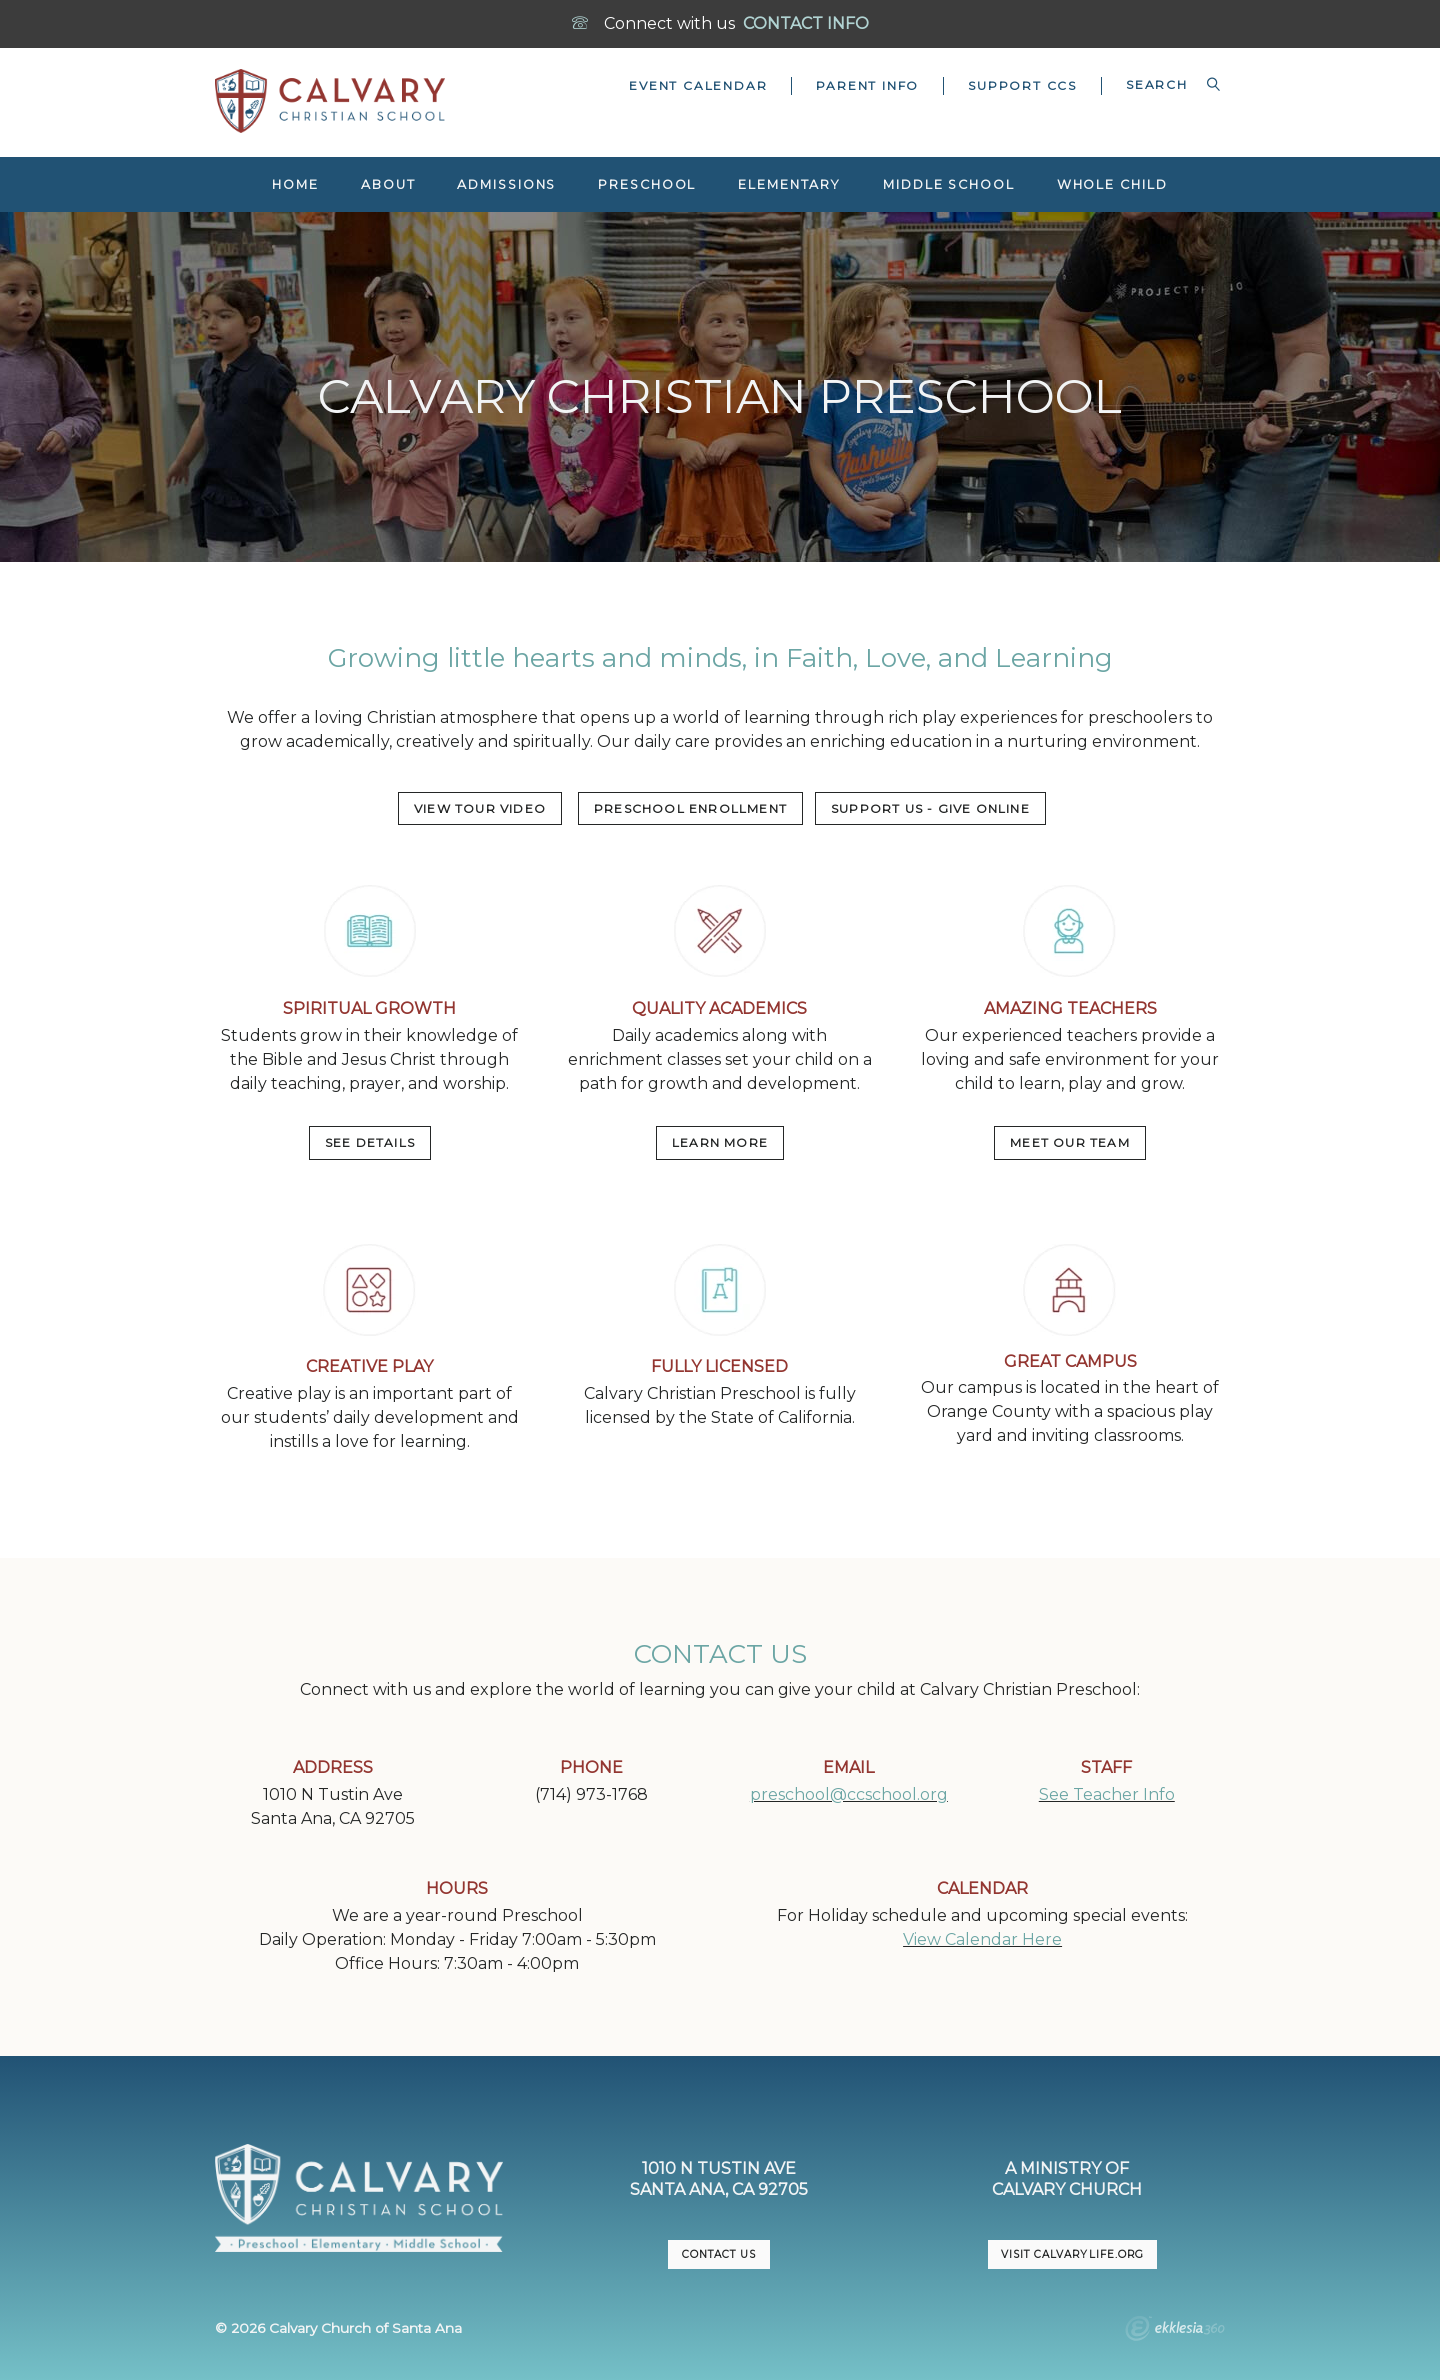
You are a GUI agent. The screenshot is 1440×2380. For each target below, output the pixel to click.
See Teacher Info (1107, 1794)
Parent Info (867, 85)
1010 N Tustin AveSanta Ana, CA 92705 (719, 2179)
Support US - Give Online (930, 808)
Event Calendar (698, 85)
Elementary (789, 184)
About (388, 184)
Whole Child (1112, 184)
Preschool (647, 184)
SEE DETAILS (370, 1142)
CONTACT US (719, 2254)
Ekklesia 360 (1175, 2331)
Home (295, 184)
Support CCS (1022, 85)
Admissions (506, 184)
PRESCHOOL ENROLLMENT (690, 808)
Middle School (949, 184)
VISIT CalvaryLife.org (1072, 2254)
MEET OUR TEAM (1070, 1142)
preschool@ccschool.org (849, 1794)
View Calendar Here (982, 1939)
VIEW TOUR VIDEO (480, 808)
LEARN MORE (720, 1142)
